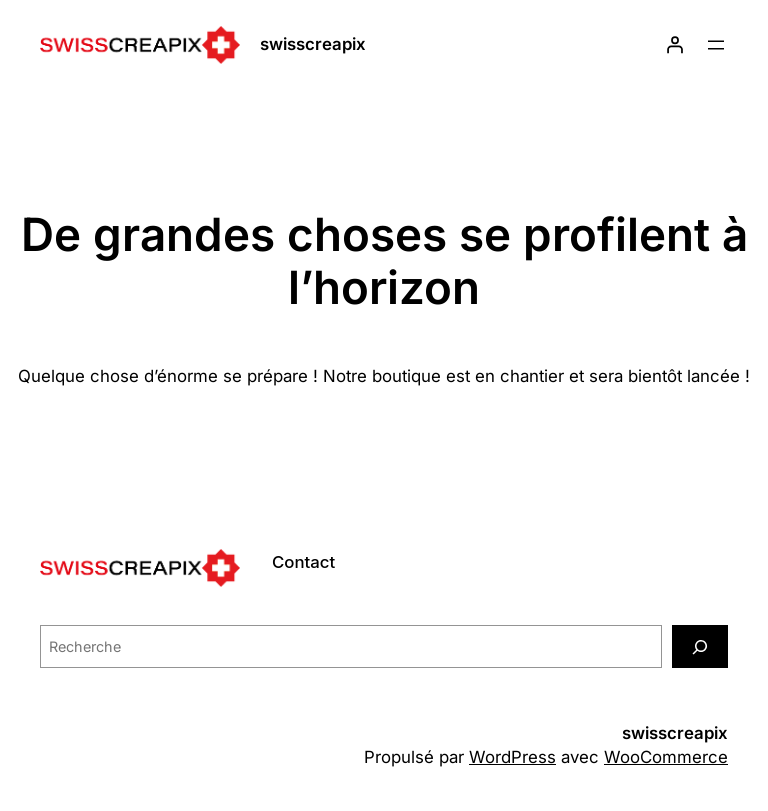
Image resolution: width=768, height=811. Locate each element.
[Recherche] (700, 646)
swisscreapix (313, 44)
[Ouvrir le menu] (716, 45)
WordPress (512, 757)
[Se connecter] (675, 45)
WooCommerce (666, 757)
